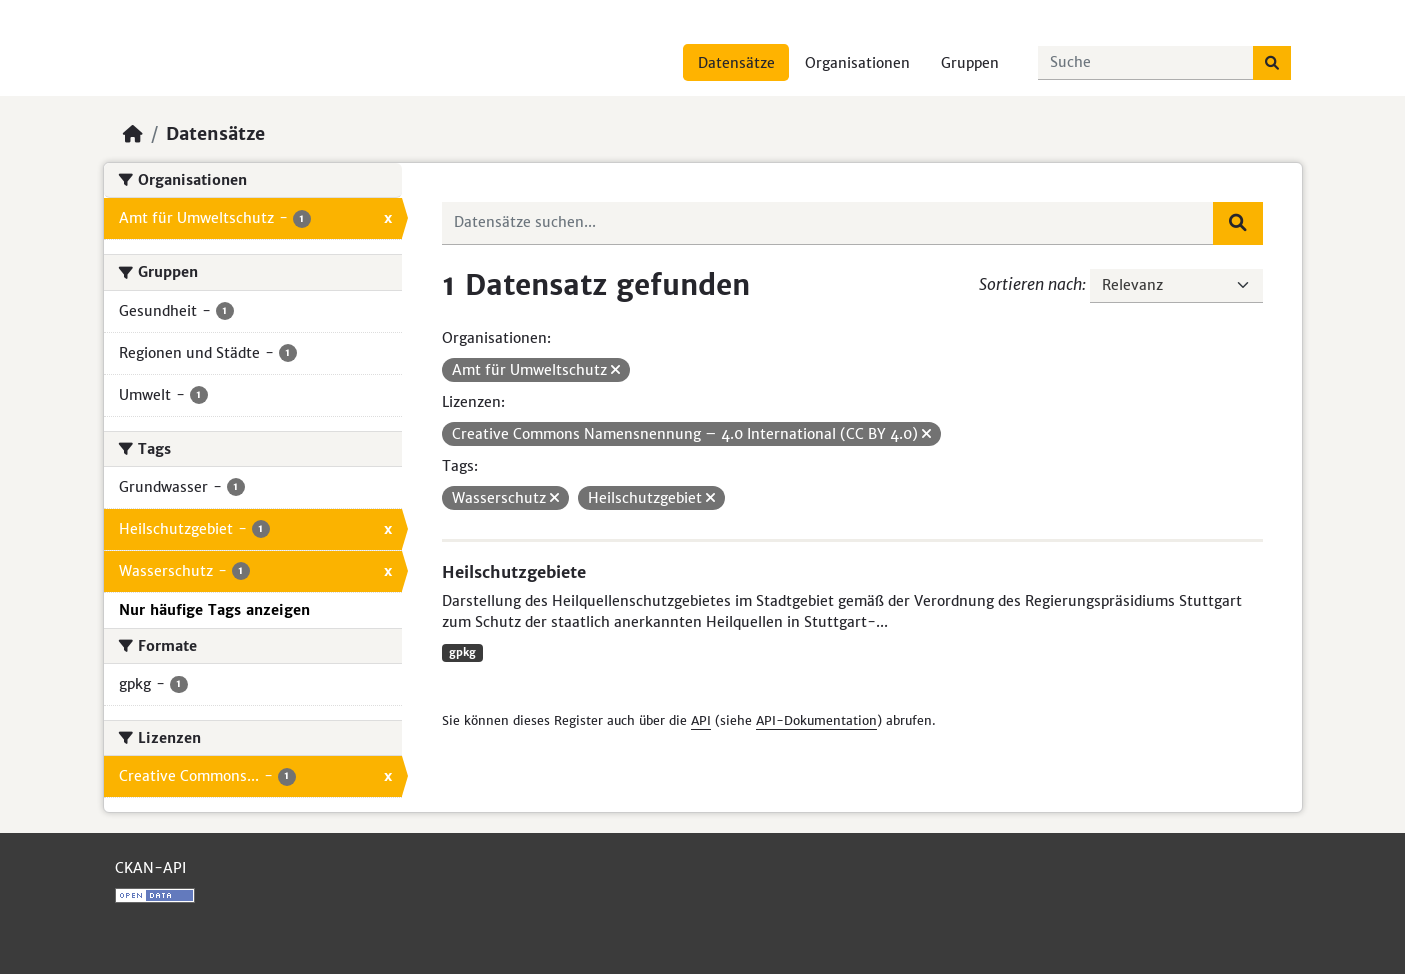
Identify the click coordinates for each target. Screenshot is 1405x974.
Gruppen (970, 63)
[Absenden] (1272, 63)
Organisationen (857, 63)
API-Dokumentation (816, 720)
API (701, 720)
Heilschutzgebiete (514, 572)
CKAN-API (150, 868)
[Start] (133, 134)
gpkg (462, 652)
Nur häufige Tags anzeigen (214, 610)
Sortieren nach (1030, 284)
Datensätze (736, 63)
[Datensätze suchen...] (1146, 63)
